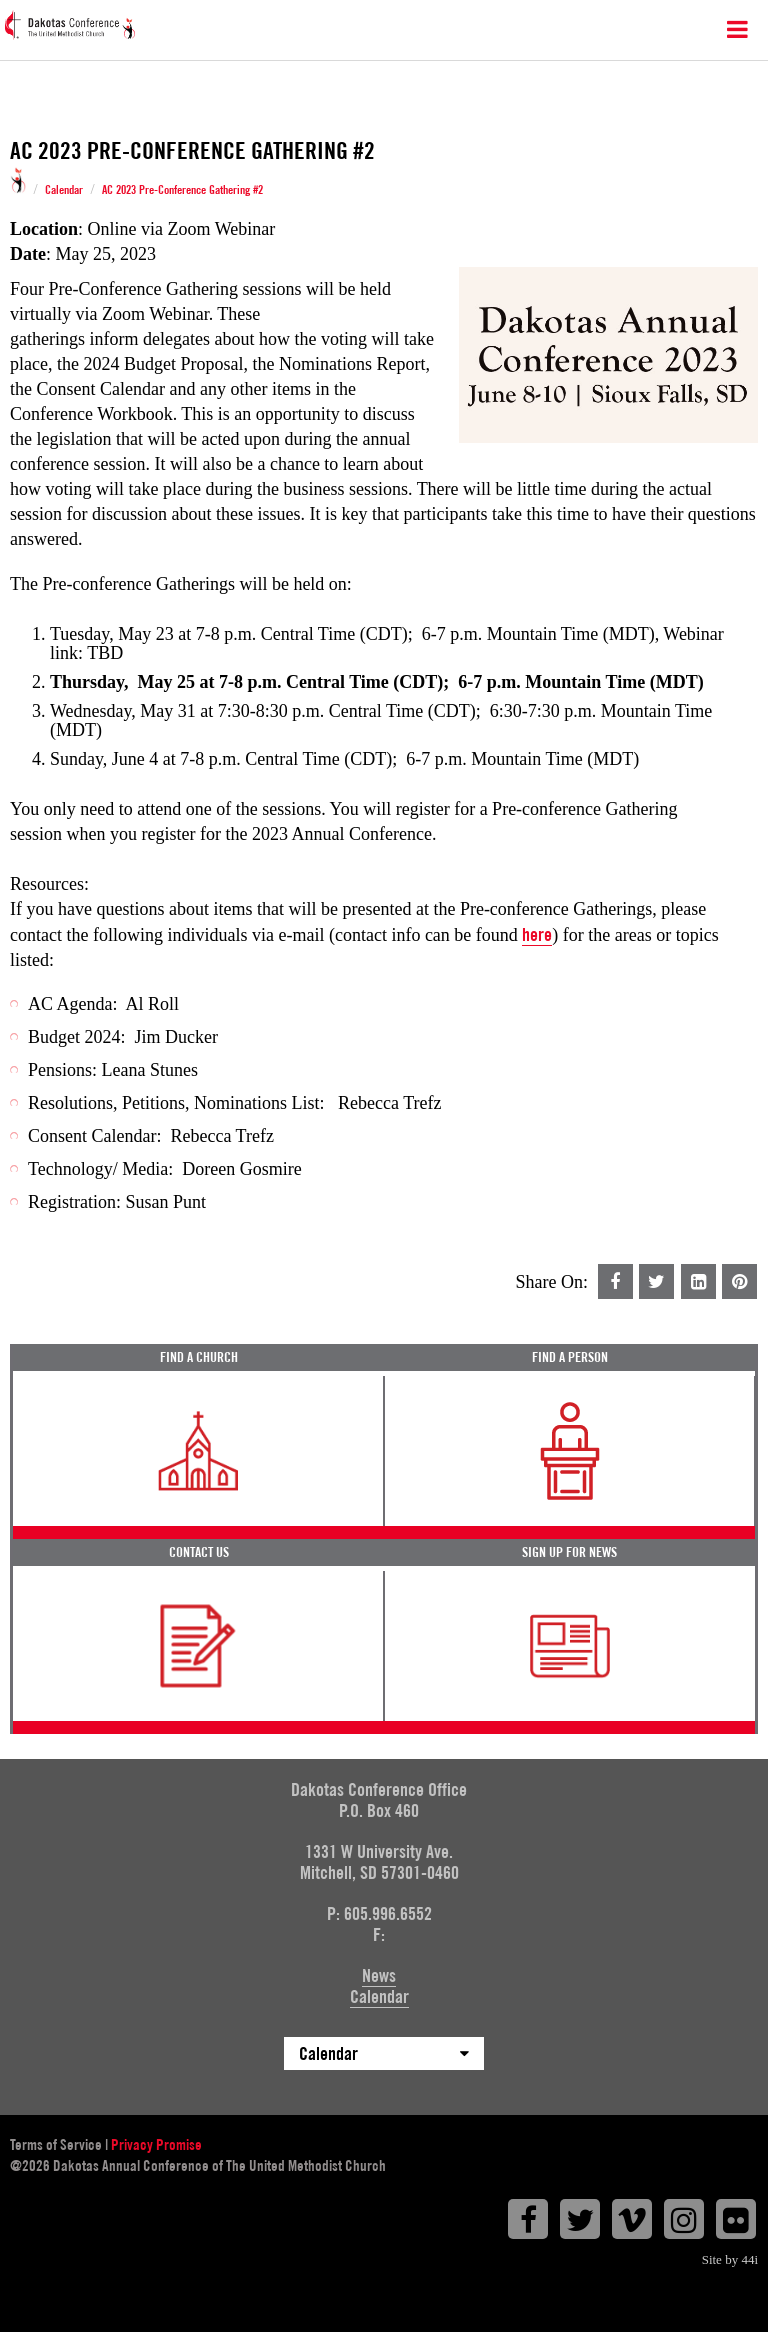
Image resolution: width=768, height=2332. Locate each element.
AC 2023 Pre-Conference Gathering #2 (182, 190)
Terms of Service (56, 2145)
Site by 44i (730, 2259)
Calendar (64, 190)
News (379, 1975)
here (537, 934)
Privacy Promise (156, 2145)
